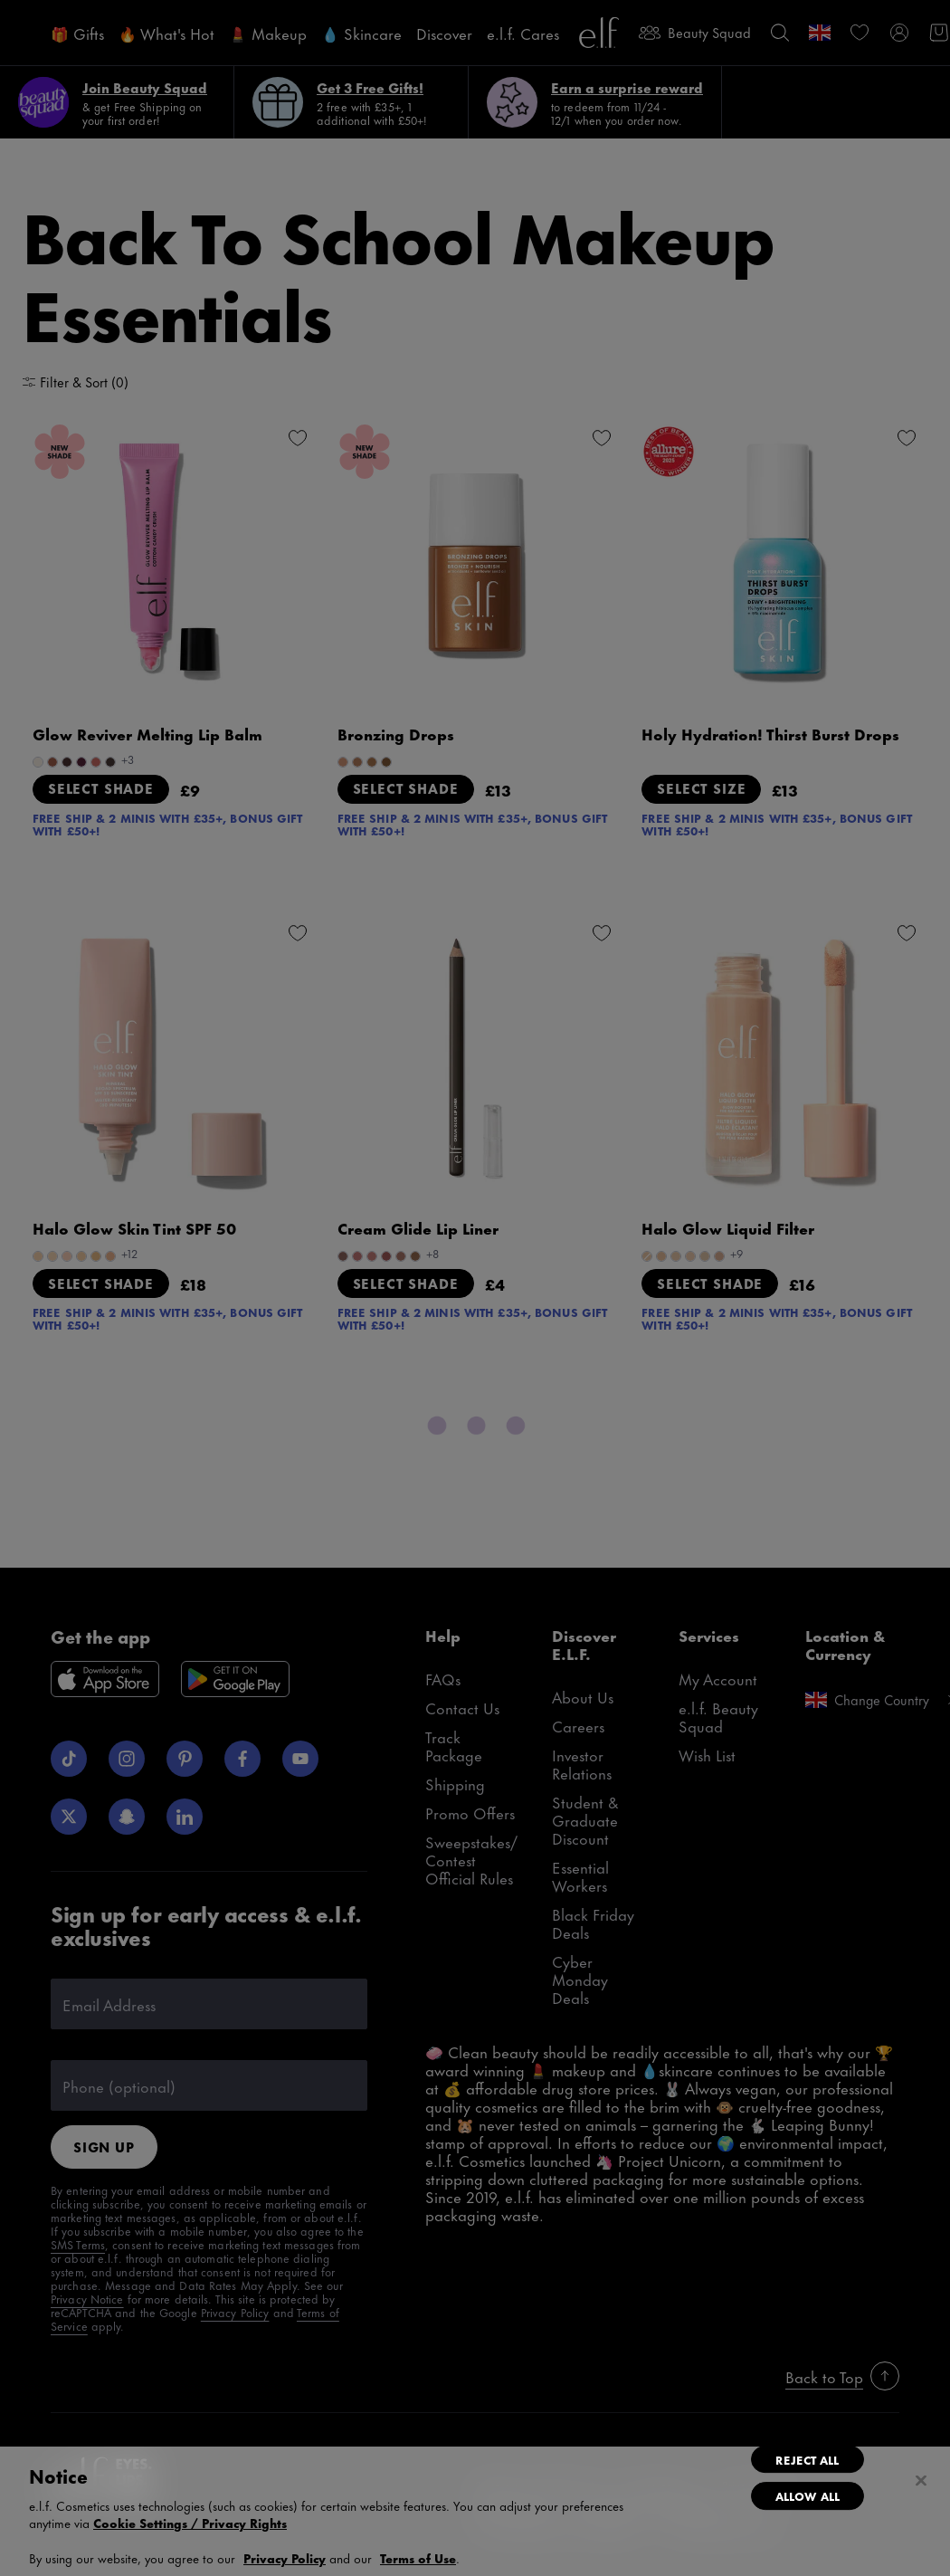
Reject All (807, 2459)
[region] (475, 2511)
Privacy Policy (284, 2557)
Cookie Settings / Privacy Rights (190, 2523)
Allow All (807, 2495)
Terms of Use (418, 2557)
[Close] (921, 2481)
